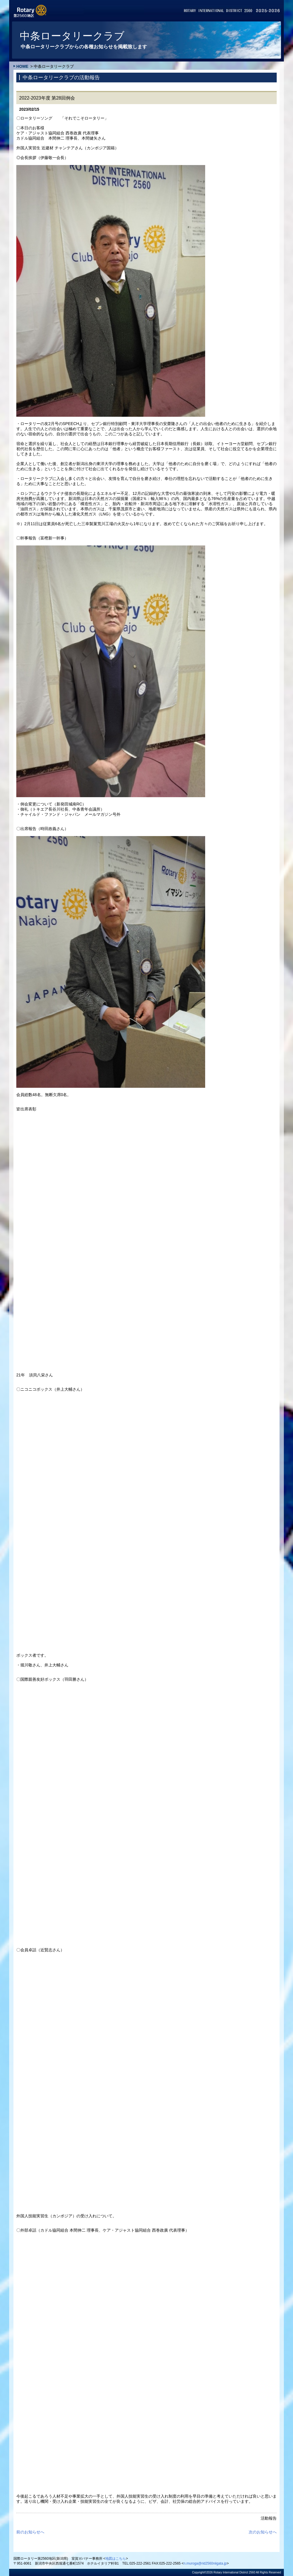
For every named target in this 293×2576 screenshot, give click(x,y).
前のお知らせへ (30, 2532)
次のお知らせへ (263, 2532)
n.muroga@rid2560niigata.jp (205, 2563)
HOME (22, 66)
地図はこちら (115, 2559)
